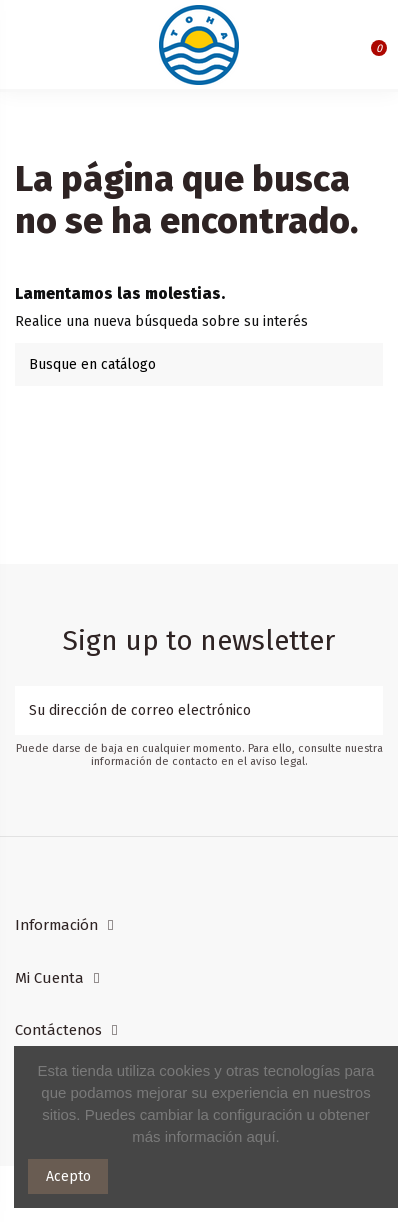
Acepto (68, 1176)
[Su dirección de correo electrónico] (185, 710)
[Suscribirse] (369, 710)
